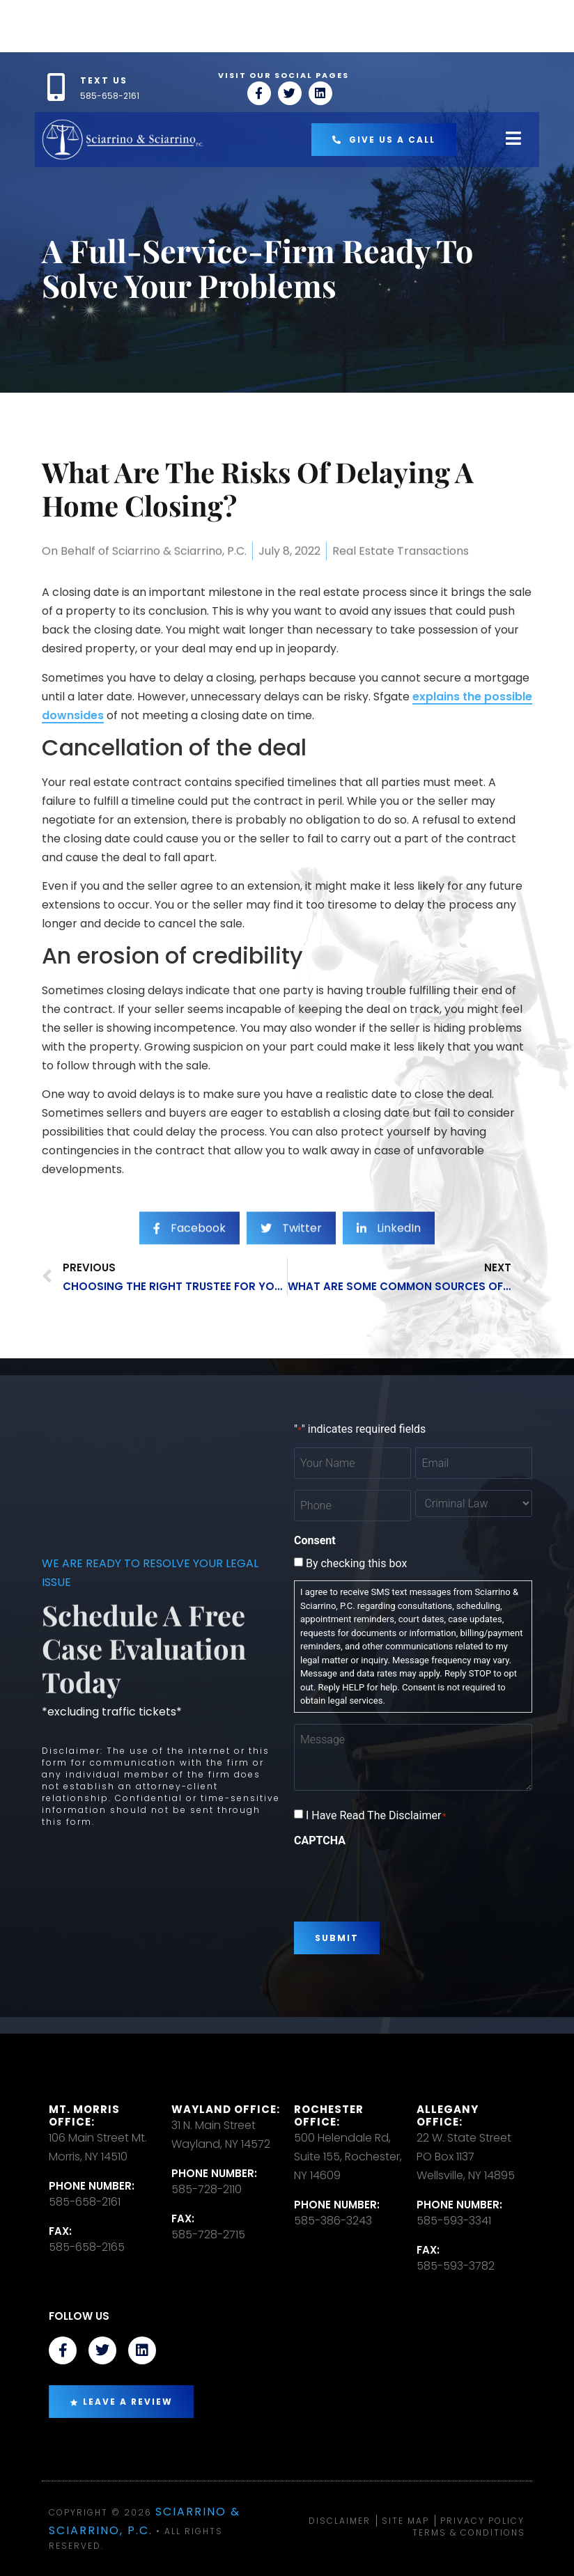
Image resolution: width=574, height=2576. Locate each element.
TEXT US (103, 80)
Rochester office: (329, 2115)
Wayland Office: (225, 2109)
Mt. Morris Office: (84, 2115)
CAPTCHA (320, 1840)
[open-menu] (513, 139)
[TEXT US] (56, 87)
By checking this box (356, 1563)
